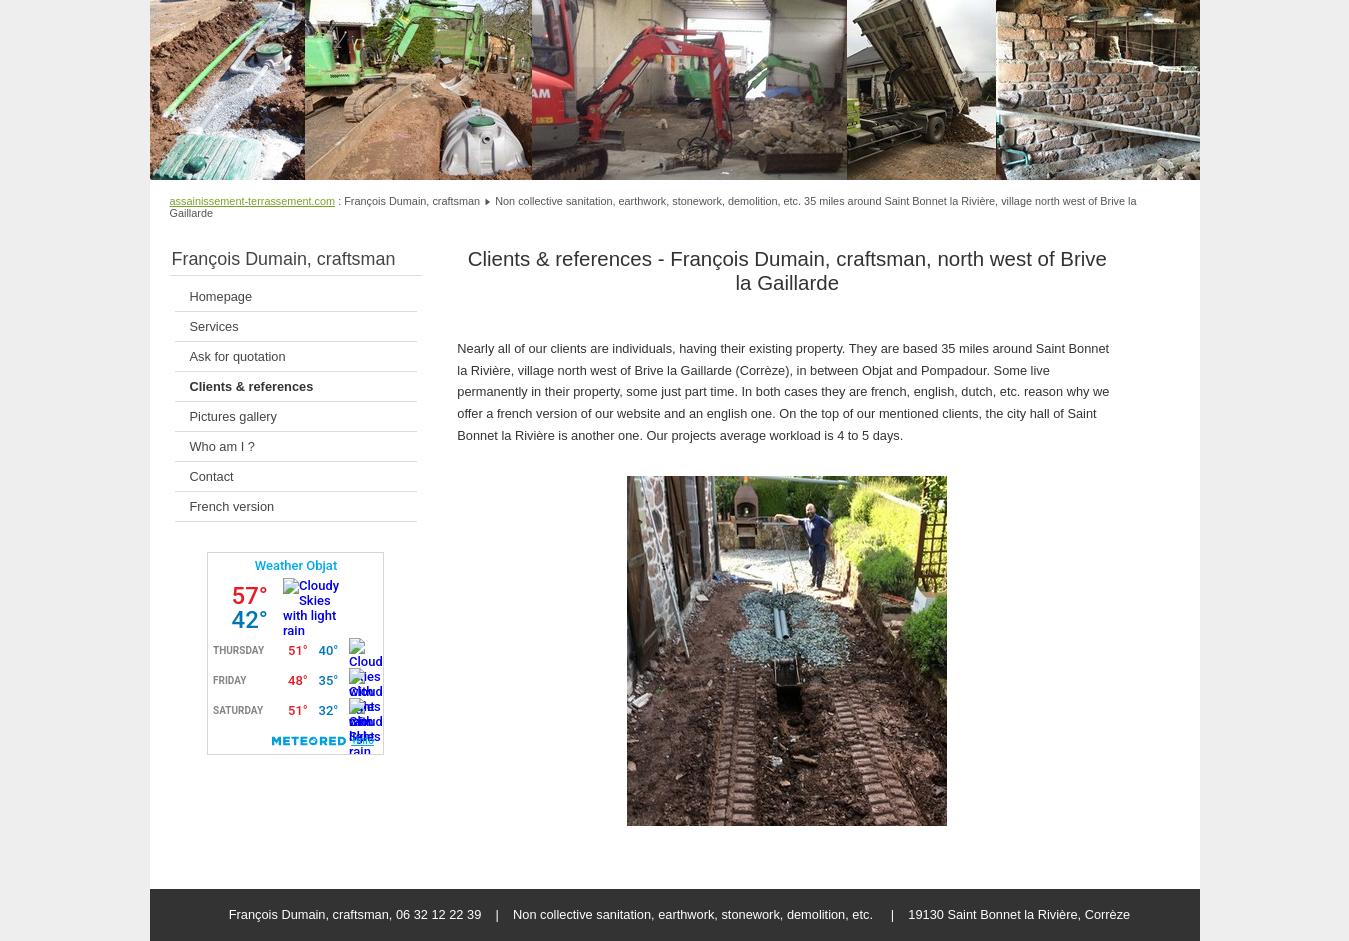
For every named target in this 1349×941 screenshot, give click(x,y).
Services (214, 326)
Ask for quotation (238, 356)
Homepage (221, 296)
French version (232, 506)
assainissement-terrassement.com (253, 201)
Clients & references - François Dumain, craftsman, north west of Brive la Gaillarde (787, 270)
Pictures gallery (233, 416)
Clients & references (252, 386)
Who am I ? (222, 446)
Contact (212, 476)
